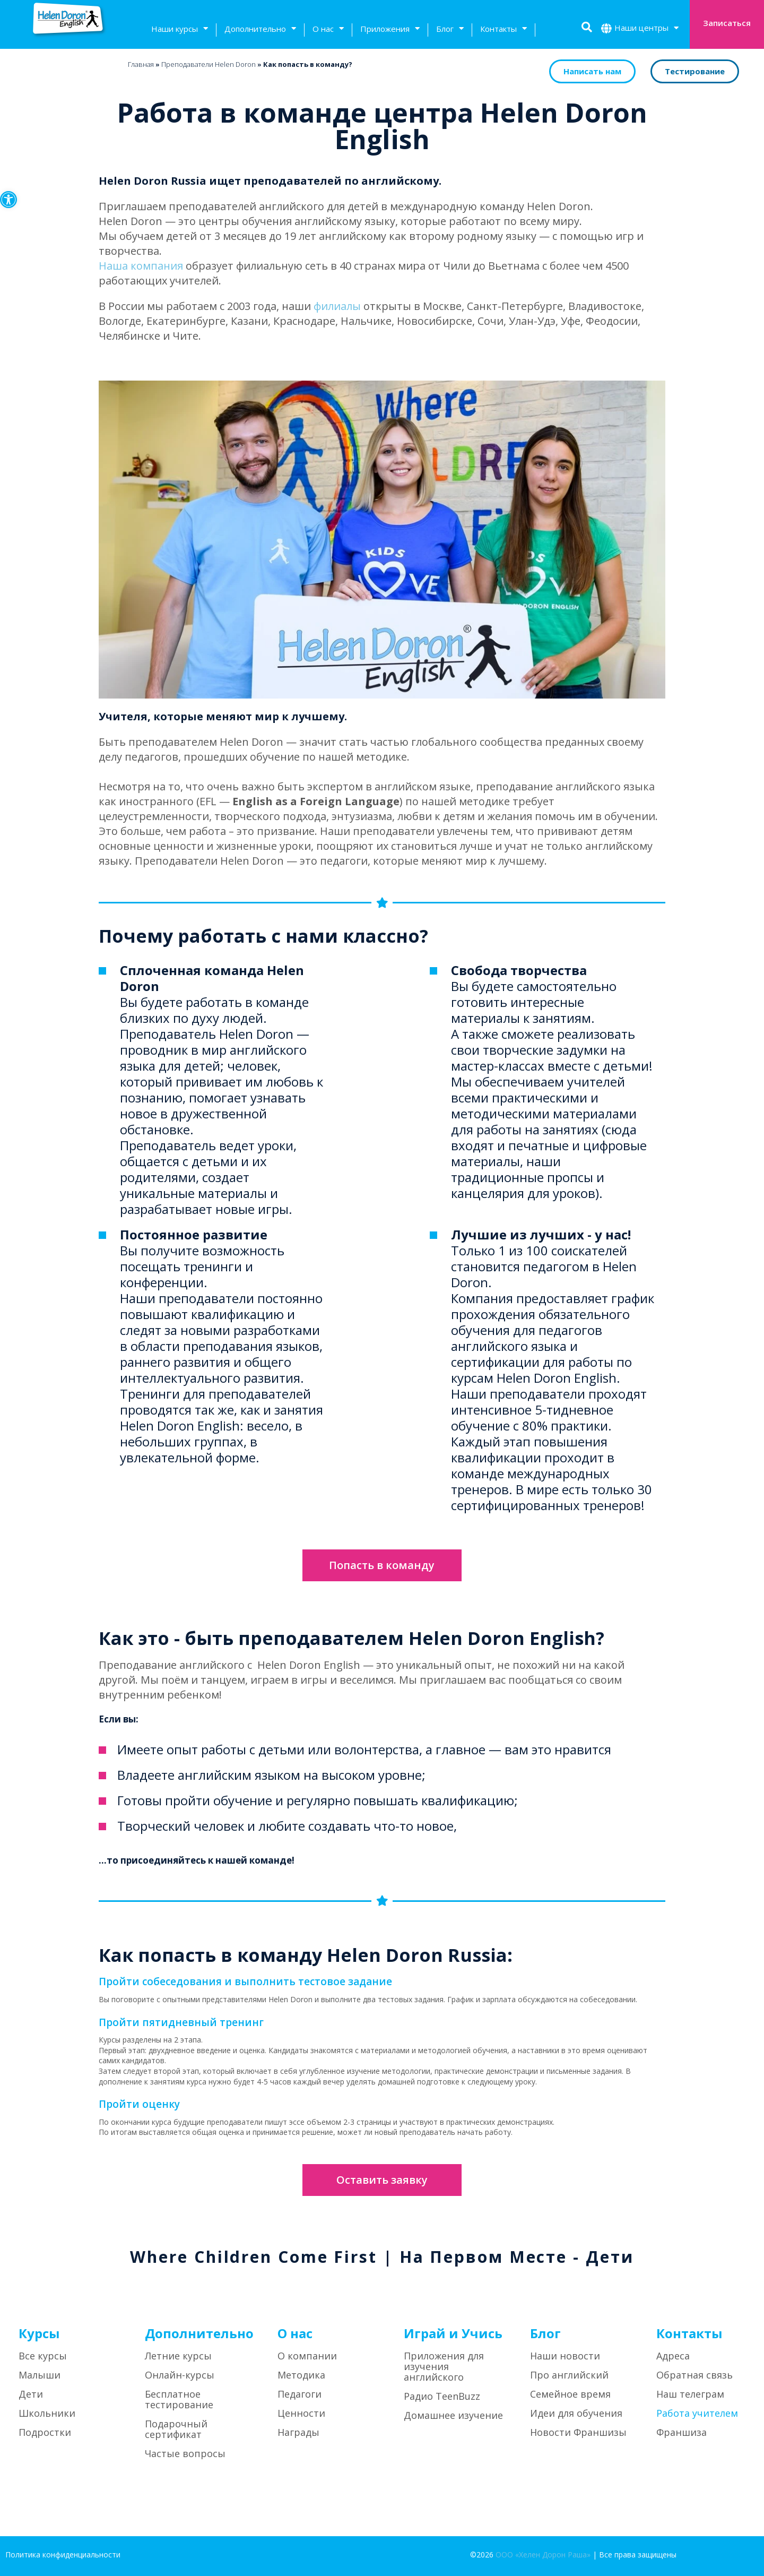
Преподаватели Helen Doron (208, 64)
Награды (298, 2432)
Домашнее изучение (453, 2415)
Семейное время (570, 2394)
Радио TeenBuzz (442, 2396)
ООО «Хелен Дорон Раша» (543, 2554)
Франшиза (681, 2432)
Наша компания (141, 266)
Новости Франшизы (578, 2432)
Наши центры (646, 29)
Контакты (503, 30)
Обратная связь (694, 2375)
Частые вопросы (185, 2453)
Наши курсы (179, 30)
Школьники (47, 2413)
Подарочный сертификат (176, 2429)
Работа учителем (697, 2413)
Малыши (39, 2375)
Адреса (673, 2355)
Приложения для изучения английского (444, 2366)
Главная (141, 64)
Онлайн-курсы (179, 2375)
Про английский (569, 2375)
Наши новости (565, 2355)
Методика (301, 2375)
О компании (307, 2355)
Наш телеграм (690, 2394)
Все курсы (43, 2355)
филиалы (337, 306)
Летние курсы (178, 2355)
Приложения (390, 30)
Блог (450, 30)
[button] (8, 199)
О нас (328, 30)
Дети (31, 2394)
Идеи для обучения (576, 2413)
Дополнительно (260, 30)
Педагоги (299, 2394)
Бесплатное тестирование (179, 2399)
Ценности (301, 2413)
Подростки (45, 2432)
